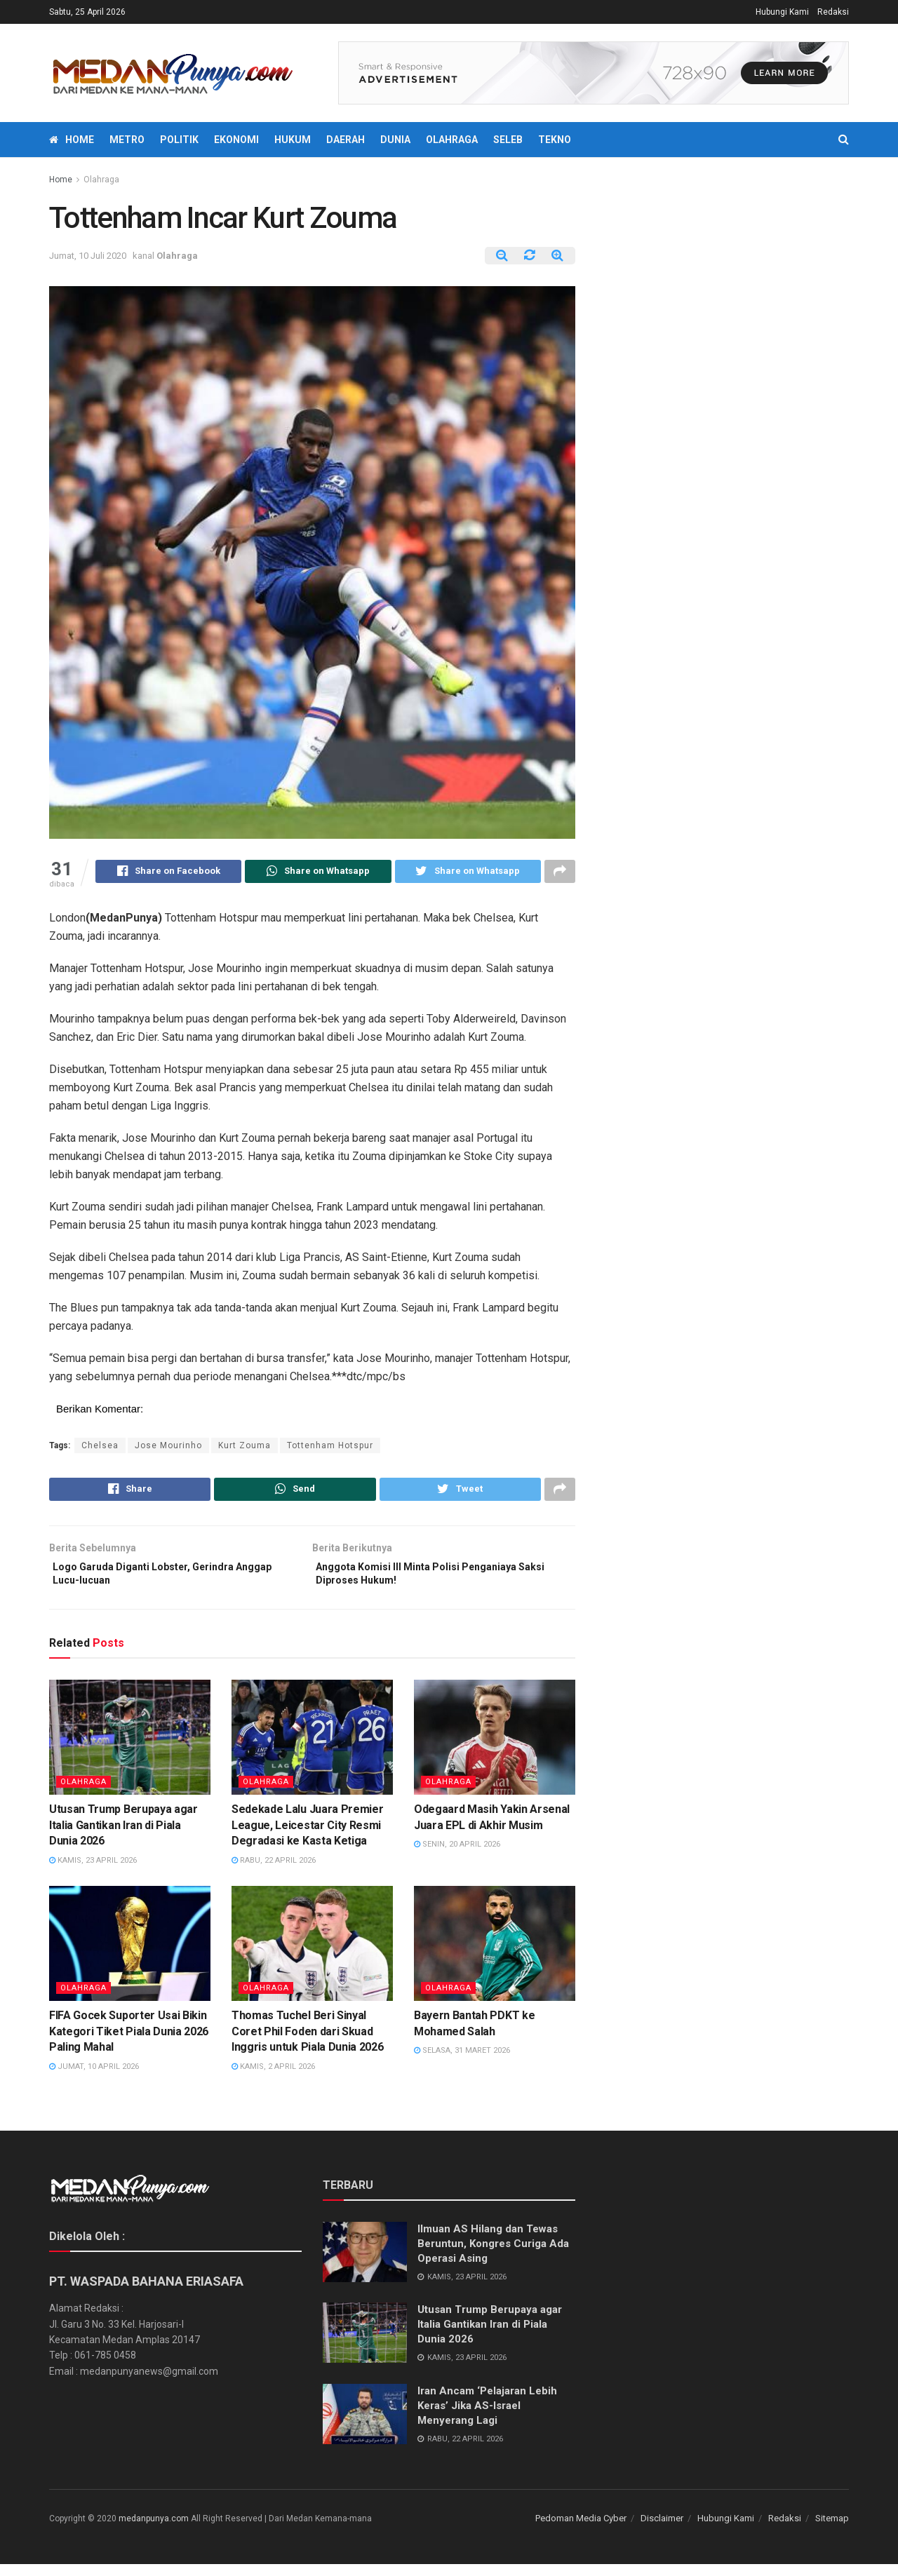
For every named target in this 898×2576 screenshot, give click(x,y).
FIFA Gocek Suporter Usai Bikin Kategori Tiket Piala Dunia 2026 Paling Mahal (128, 2043)
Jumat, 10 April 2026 (94, 2078)
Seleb (508, 139)
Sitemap (832, 2530)
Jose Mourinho (168, 1447)
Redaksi (833, 12)
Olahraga (452, 139)
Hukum (292, 139)
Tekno (554, 139)
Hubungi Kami (782, 12)
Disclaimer (662, 2530)
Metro (127, 139)
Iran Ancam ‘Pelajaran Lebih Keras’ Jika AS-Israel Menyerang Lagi (487, 2417)
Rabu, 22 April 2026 (274, 1872)
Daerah (345, 139)
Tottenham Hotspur (330, 1447)
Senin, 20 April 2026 (457, 1856)
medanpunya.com (154, 2530)
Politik (179, 139)
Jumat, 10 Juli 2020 (87, 255)
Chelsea (100, 1447)
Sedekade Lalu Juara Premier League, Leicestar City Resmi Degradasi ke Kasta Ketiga (307, 1837)
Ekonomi (236, 139)
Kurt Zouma (244, 1447)
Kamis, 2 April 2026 (273, 2078)
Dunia (395, 139)
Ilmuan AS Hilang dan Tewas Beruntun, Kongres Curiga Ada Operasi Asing (493, 2255)
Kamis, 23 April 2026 (93, 1872)
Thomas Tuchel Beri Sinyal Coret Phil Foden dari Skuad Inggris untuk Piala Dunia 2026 (307, 2043)
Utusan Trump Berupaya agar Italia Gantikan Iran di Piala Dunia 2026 (123, 1837)
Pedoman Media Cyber (580, 2530)
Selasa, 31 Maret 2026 (462, 2062)
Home (71, 139)
